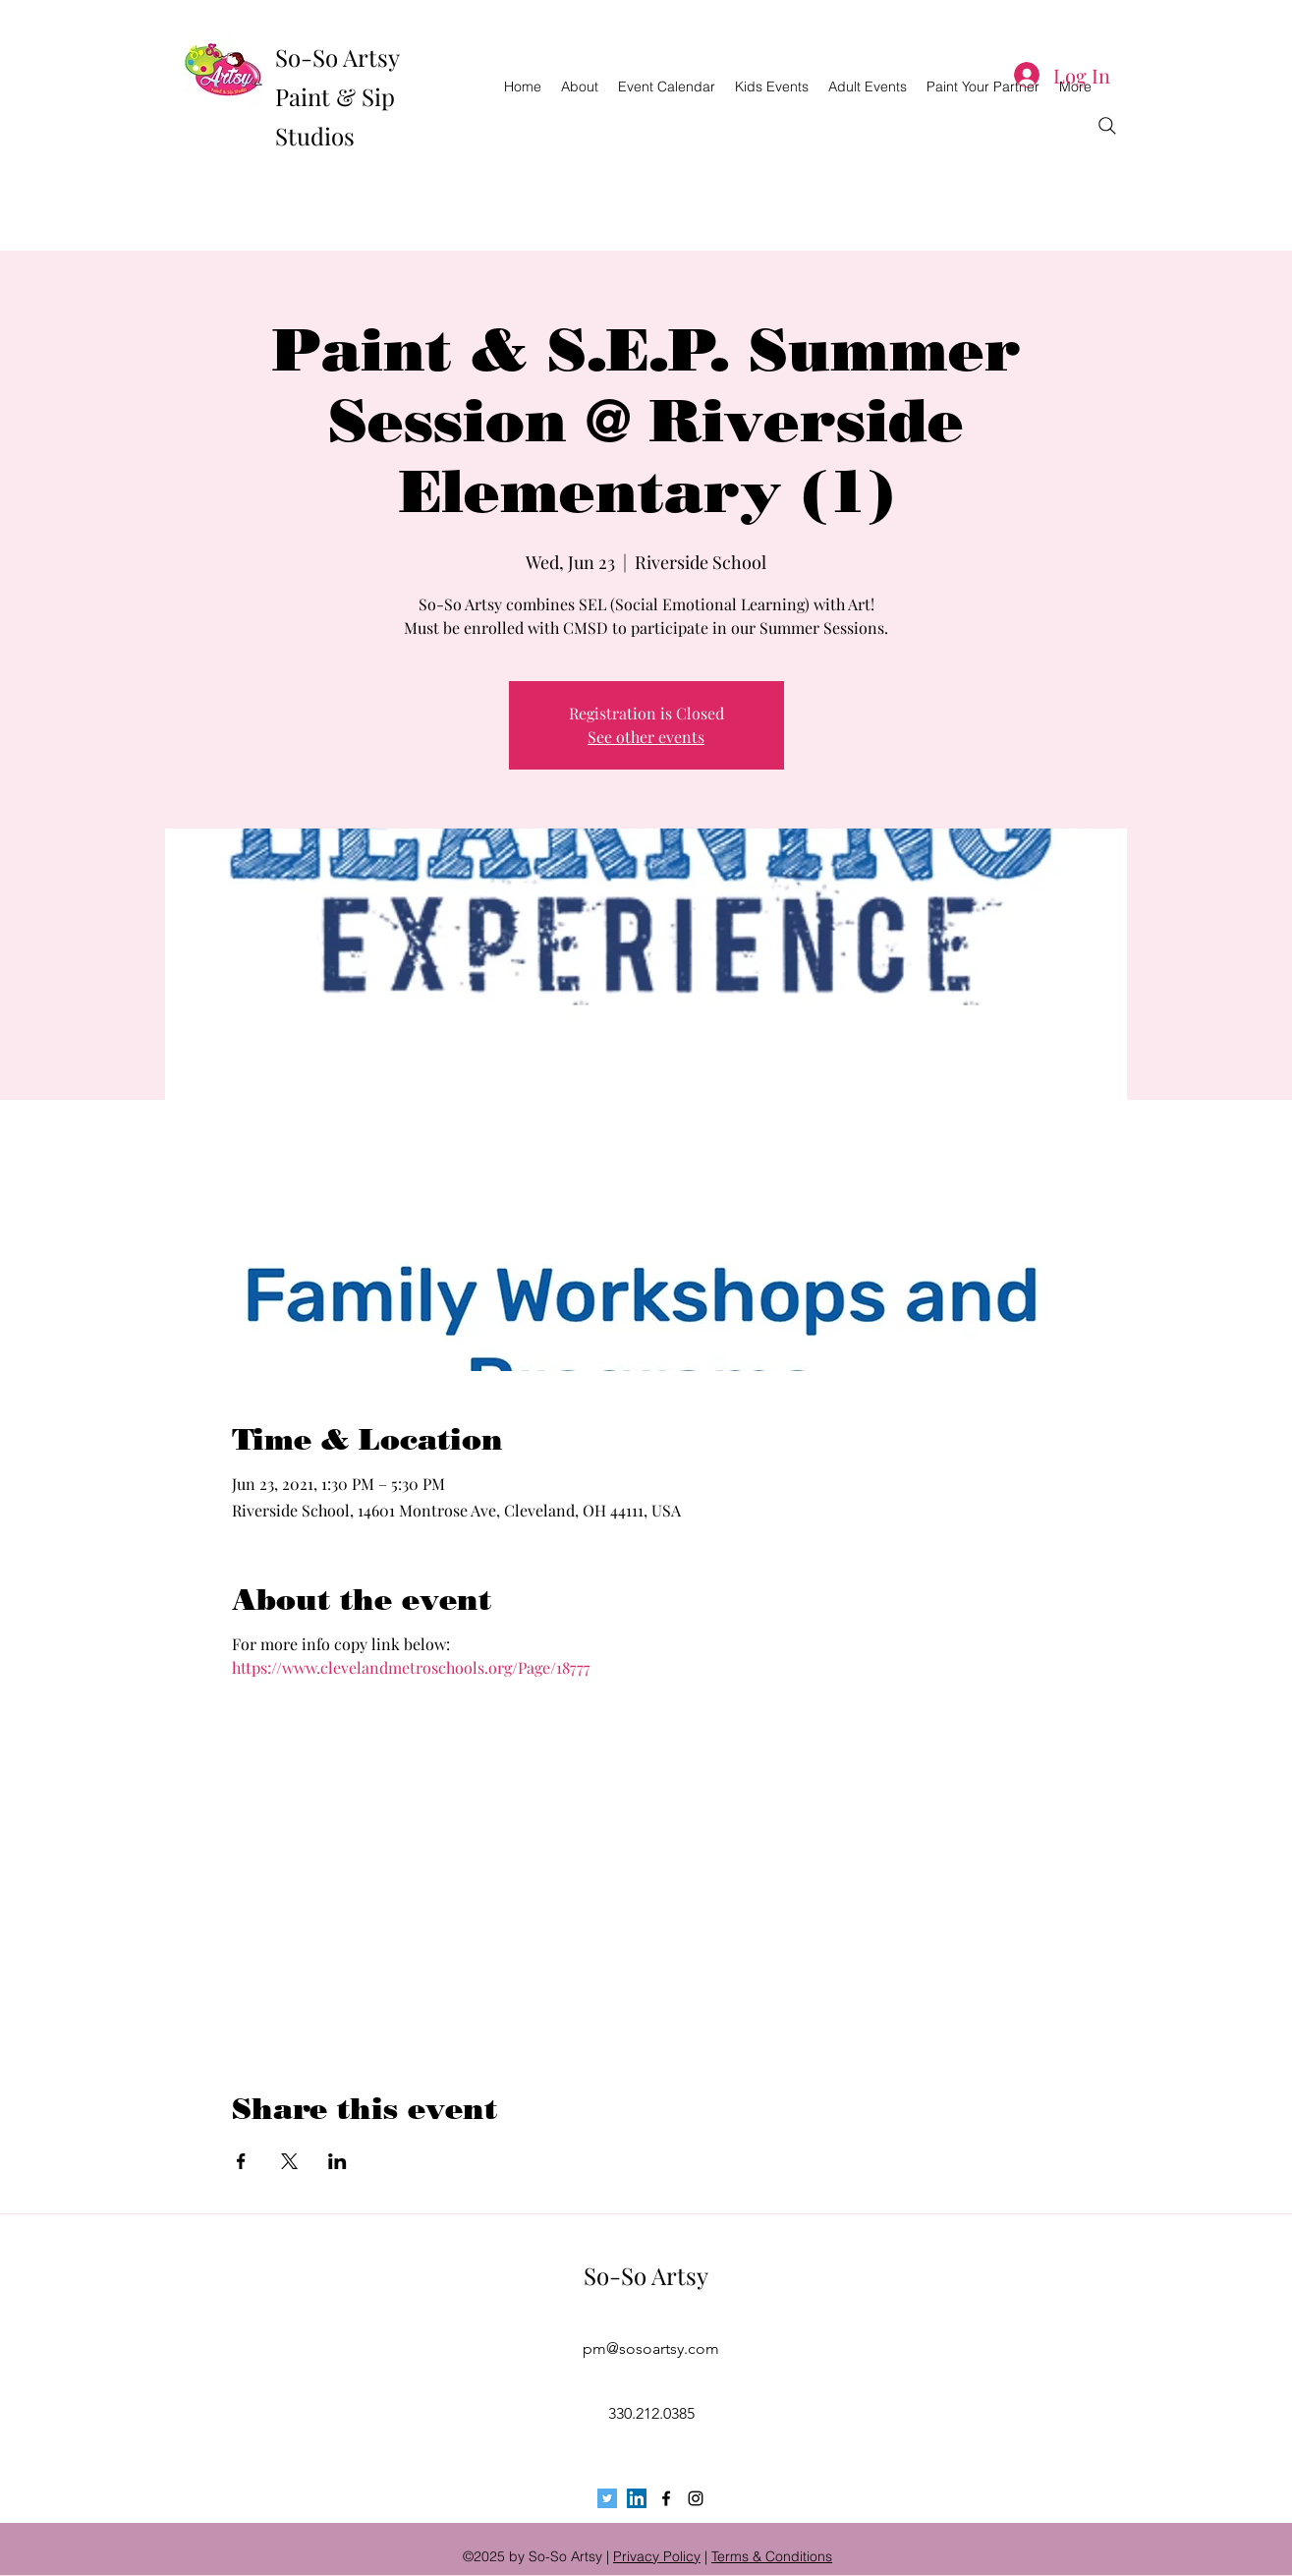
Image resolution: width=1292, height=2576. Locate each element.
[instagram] (695, 2498)
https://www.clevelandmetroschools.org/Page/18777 (411, 1667)
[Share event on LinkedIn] (337, 2161)
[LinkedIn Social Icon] (636, 2498)
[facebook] (666, 2498)
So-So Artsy (646, 2275)
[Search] (1107, 125)
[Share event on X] (289, 2161)
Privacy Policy (657, 2556)
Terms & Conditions (771, 2556)
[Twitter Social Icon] (607, 2498)
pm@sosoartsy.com (651, 2348)
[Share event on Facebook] (241, 2161)
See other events (646, 736)
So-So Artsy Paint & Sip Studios (337, 96)
